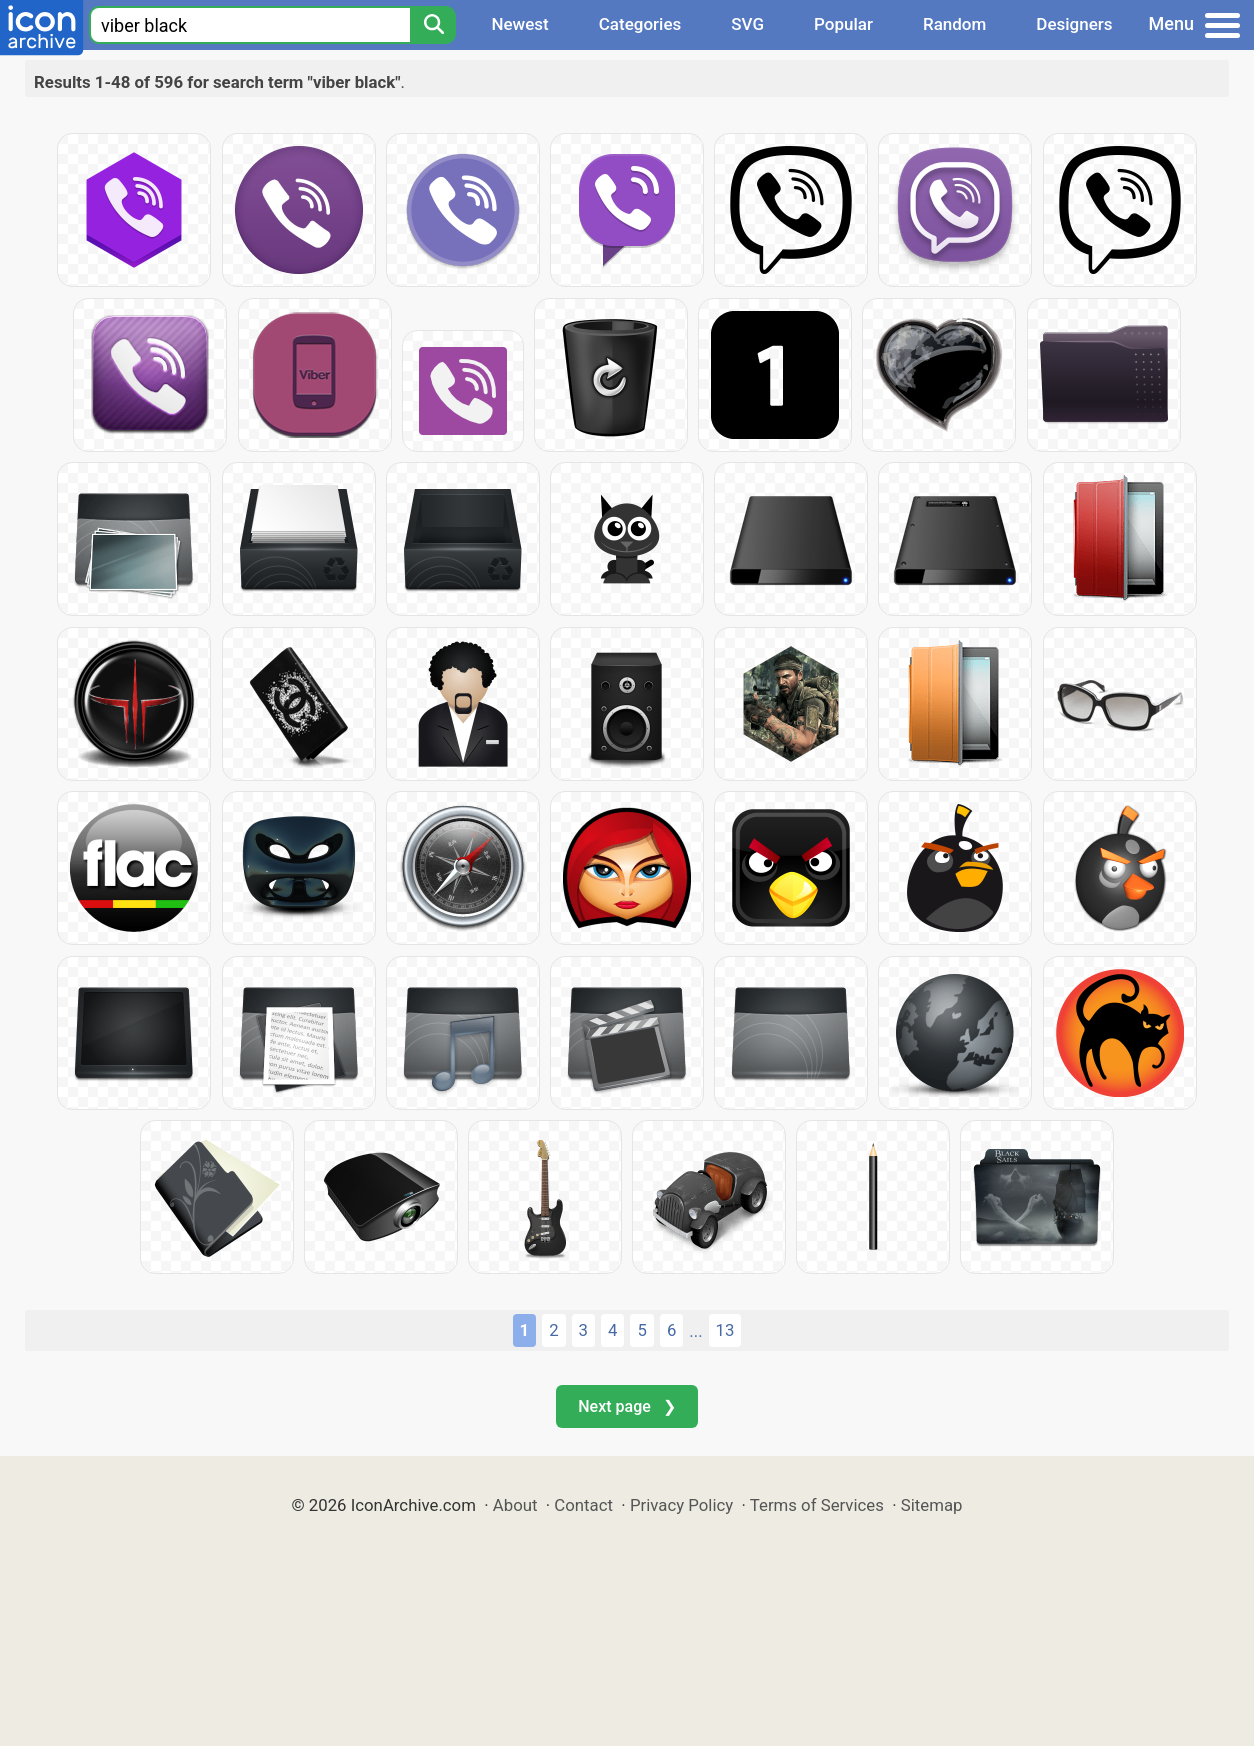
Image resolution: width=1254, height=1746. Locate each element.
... (695, 1331)
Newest (519, 24)
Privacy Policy (681, 1505)
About (515, 1505)
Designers (1074, 24)
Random (954, 24)
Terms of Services (817, 1505)
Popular (843, 24)
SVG (747, 24)
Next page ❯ (626, 1406)
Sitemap (932, 1505)
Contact (583, 1505)
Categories (640, 24)
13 (725, 1330)
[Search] (433, 25)
